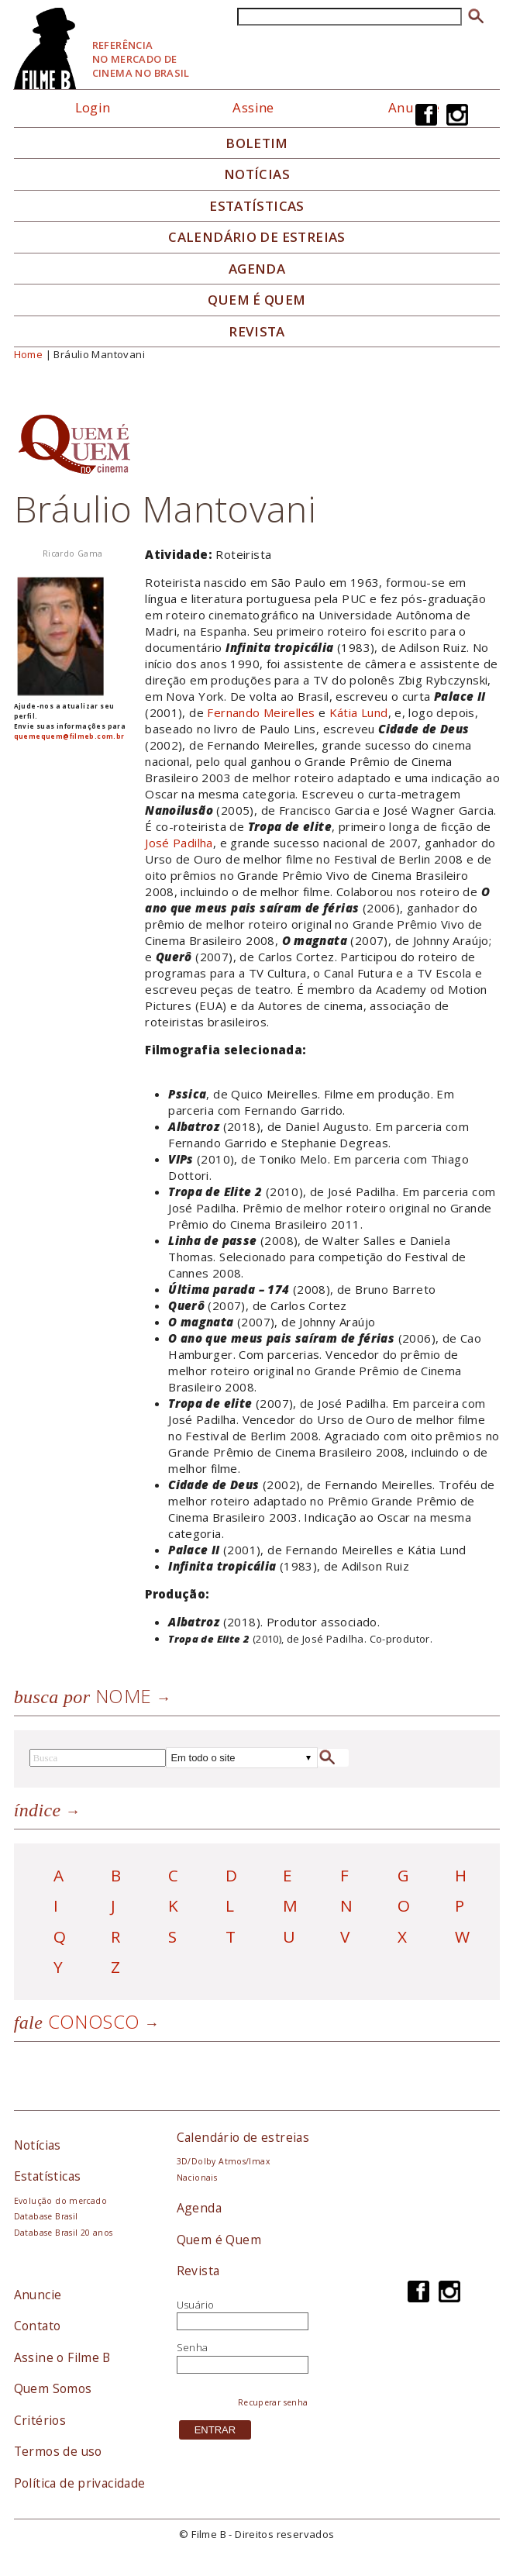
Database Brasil (46, 2216)
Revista (257, 332)
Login (93, 107)
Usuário (196, 2305)
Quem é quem (256, 300)
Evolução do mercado (60, 2200)
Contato (37, 2325)
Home (28, 354)
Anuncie (38, 2294)
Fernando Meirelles (261, 712)
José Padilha (179, 842)
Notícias (257, 174)
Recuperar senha (273, 2402)
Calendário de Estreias (257, 237)
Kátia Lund (358, 712)
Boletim (257, 143)
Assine (253, 107)
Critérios (40, 2420)
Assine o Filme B (62, 2357)
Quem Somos (53, 2388)
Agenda (257, 269)
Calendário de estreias (243, 2137)
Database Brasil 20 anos (63, 2232)
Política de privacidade (80, 2483)
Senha (192, 2347)
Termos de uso (58, 2451)
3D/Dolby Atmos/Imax (223, 2161)
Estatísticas (257, 206)
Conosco (77, 2021)
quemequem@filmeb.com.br (69, 736)
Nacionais (197, 2177)
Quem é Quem (219, 2239)
